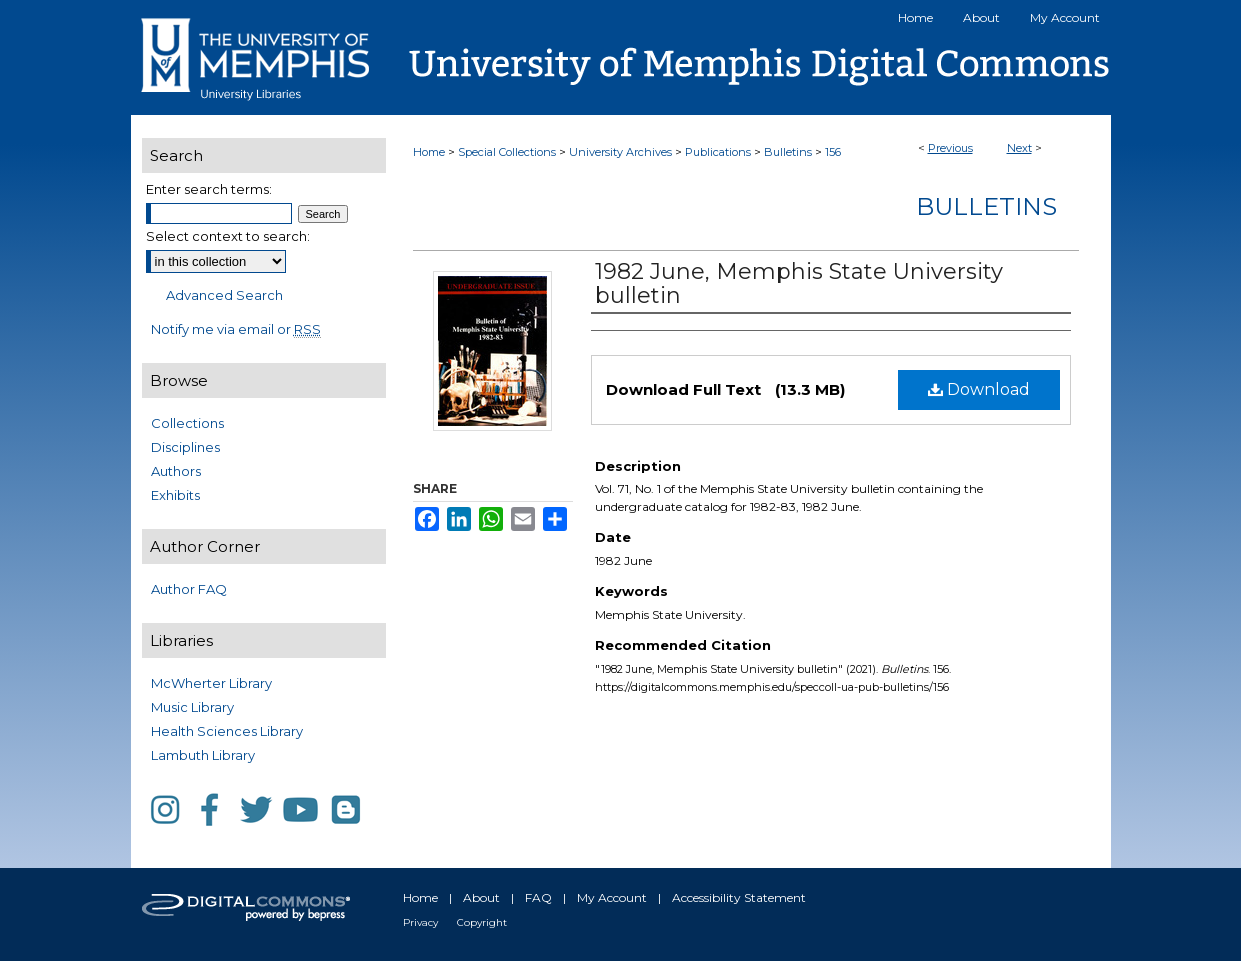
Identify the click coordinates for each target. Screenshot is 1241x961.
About (481, 897)
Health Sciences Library (227, 731)
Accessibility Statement (739, 897)
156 (833, 152)
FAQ (538, 897)
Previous (950, 148)
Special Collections (507, 152)
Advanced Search (224, 295)
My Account (612, 897)
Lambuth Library (203, 755)
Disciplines (185, 447)
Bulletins (788, 152)
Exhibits (175, 495)
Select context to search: (228, 236)
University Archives (620, 152)
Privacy (420, 922)
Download (979, 389)
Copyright (482, 922)
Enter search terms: (209, 189)
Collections (187, 423)
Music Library (192, 707)
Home (429, 152)
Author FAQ (189, 589)
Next (1019, 148)
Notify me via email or (236, 329)
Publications (718, 152)
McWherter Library (211, 683)
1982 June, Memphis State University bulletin (799, 283)
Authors (176, 471)
